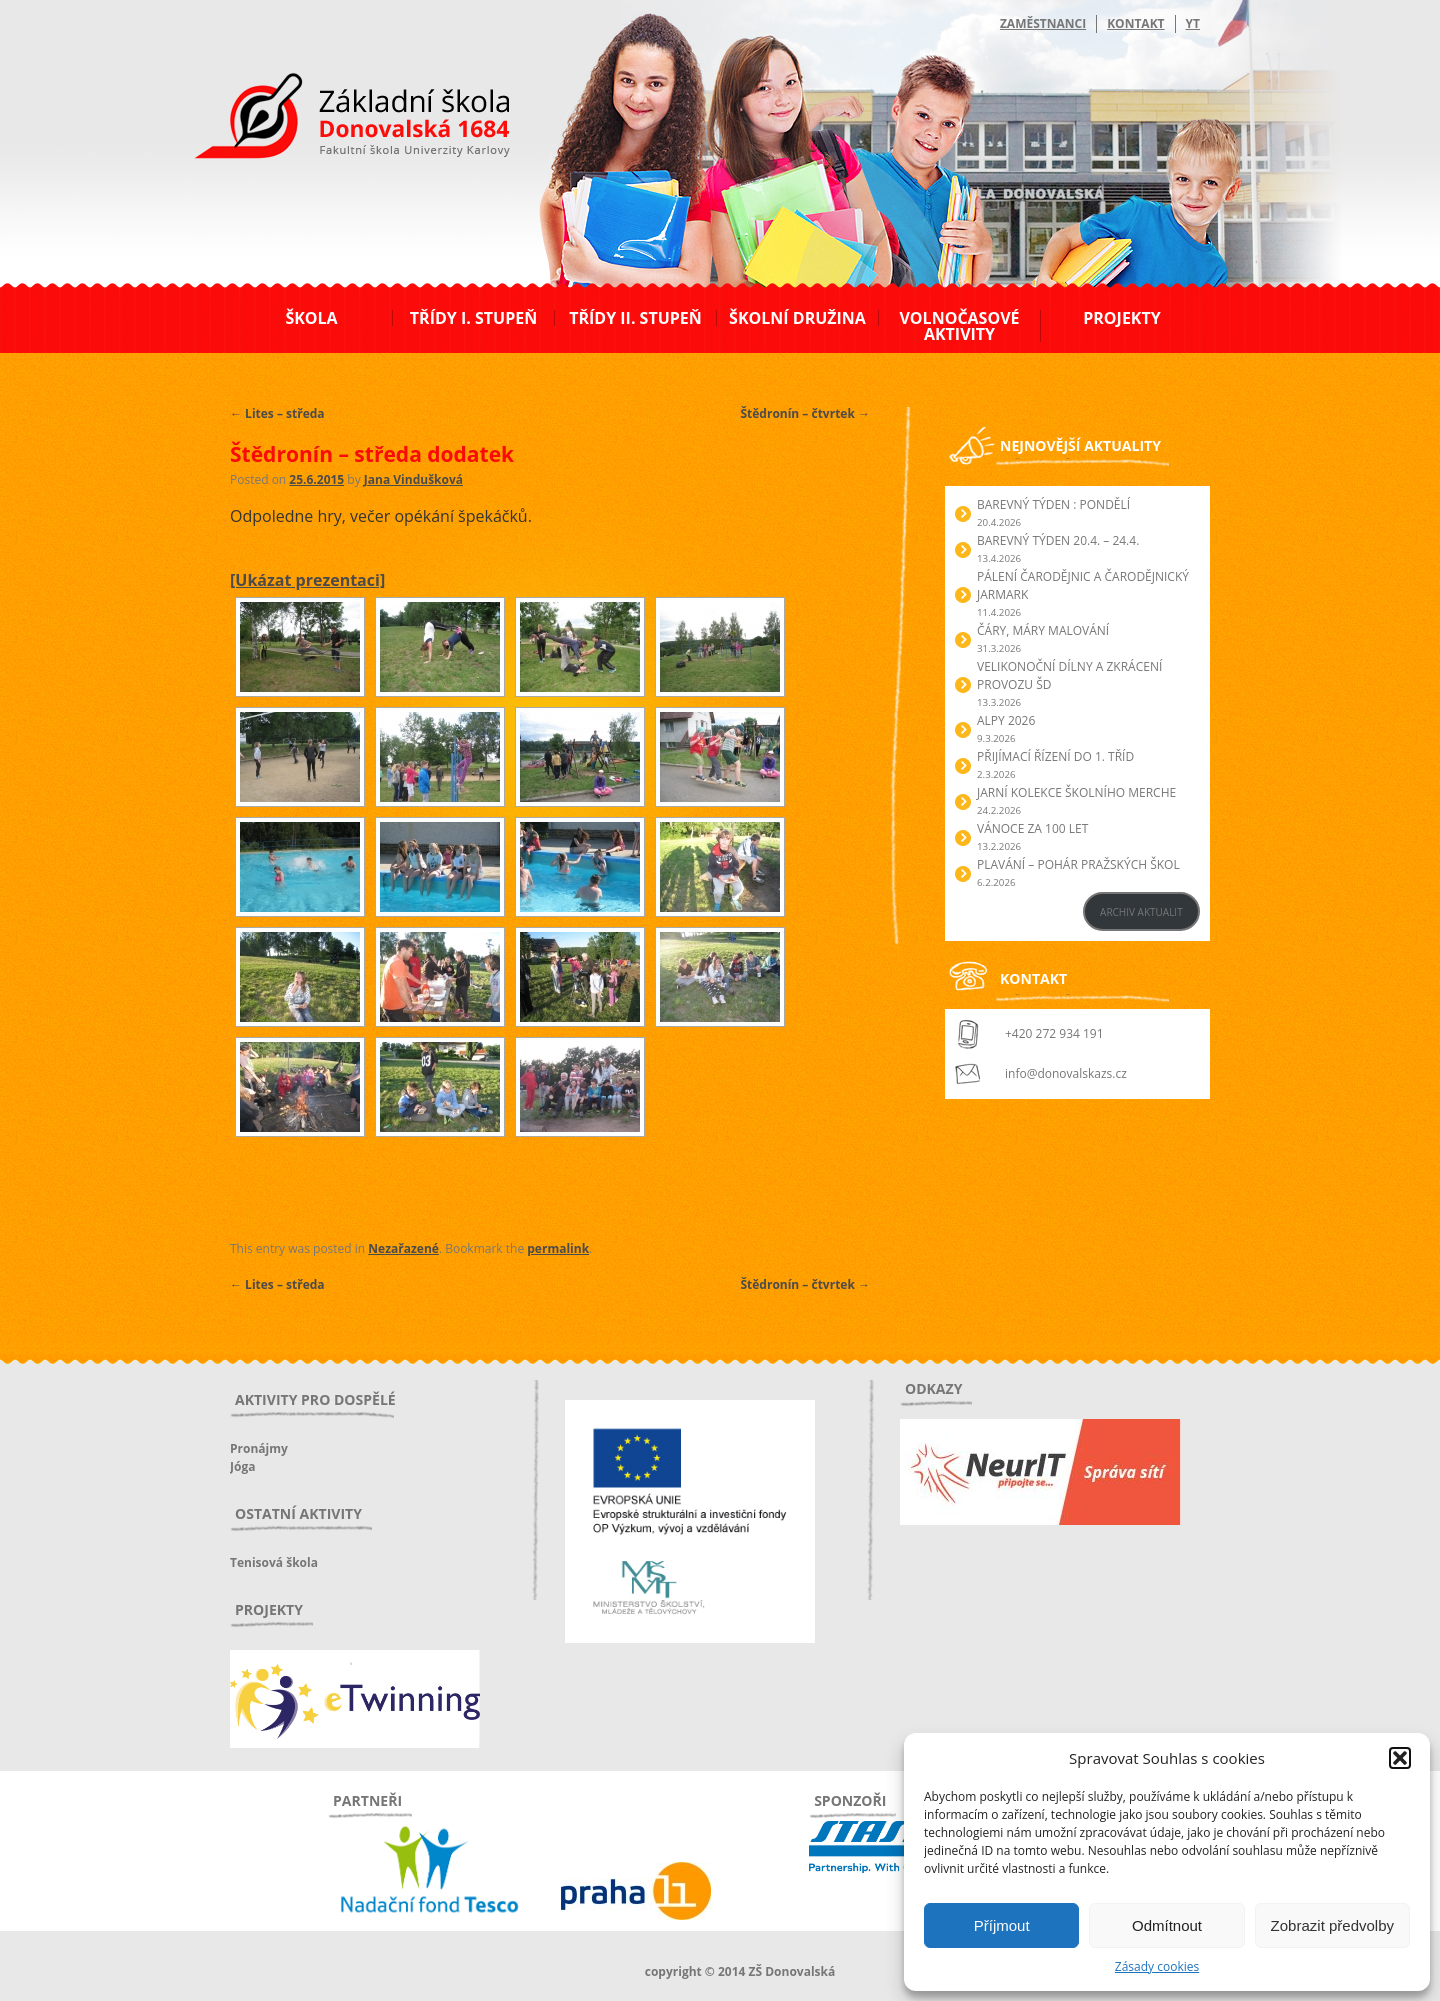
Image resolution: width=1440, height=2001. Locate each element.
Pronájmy (259, 1448)
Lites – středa (277, 413)
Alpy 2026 (1006, 720)
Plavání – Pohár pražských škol (1078, 864)
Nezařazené (403, 1248)
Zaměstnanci (1043, 23)
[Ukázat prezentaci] (307, 580)
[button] (1400, 1758)
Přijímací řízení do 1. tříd (1055, 756)
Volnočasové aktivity (959, 326)
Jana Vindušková (413, 479)
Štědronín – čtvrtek (805, 413)
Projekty (1121, 318)
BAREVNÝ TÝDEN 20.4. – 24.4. (1058, 540)
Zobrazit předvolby (1332, 1925)
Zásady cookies (1157, 1966)
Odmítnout (1167, 1925)
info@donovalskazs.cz (1066, 1073)
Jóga (242, 1466)
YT (1193, 23)
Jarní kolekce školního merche (1076, 792)
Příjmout (1002, 1925)
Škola (311, 318)
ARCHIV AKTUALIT (1141, 912)
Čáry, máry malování (1043, 630)
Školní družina (797, 318)
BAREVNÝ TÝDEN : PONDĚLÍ (1053, 504)
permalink (558, 1248)
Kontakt (1135, 23)
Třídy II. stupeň (635, 318)
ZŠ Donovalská (338, 119)
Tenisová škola (274, 1562)
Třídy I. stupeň (473, 318)
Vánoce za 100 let (1032, 828)
